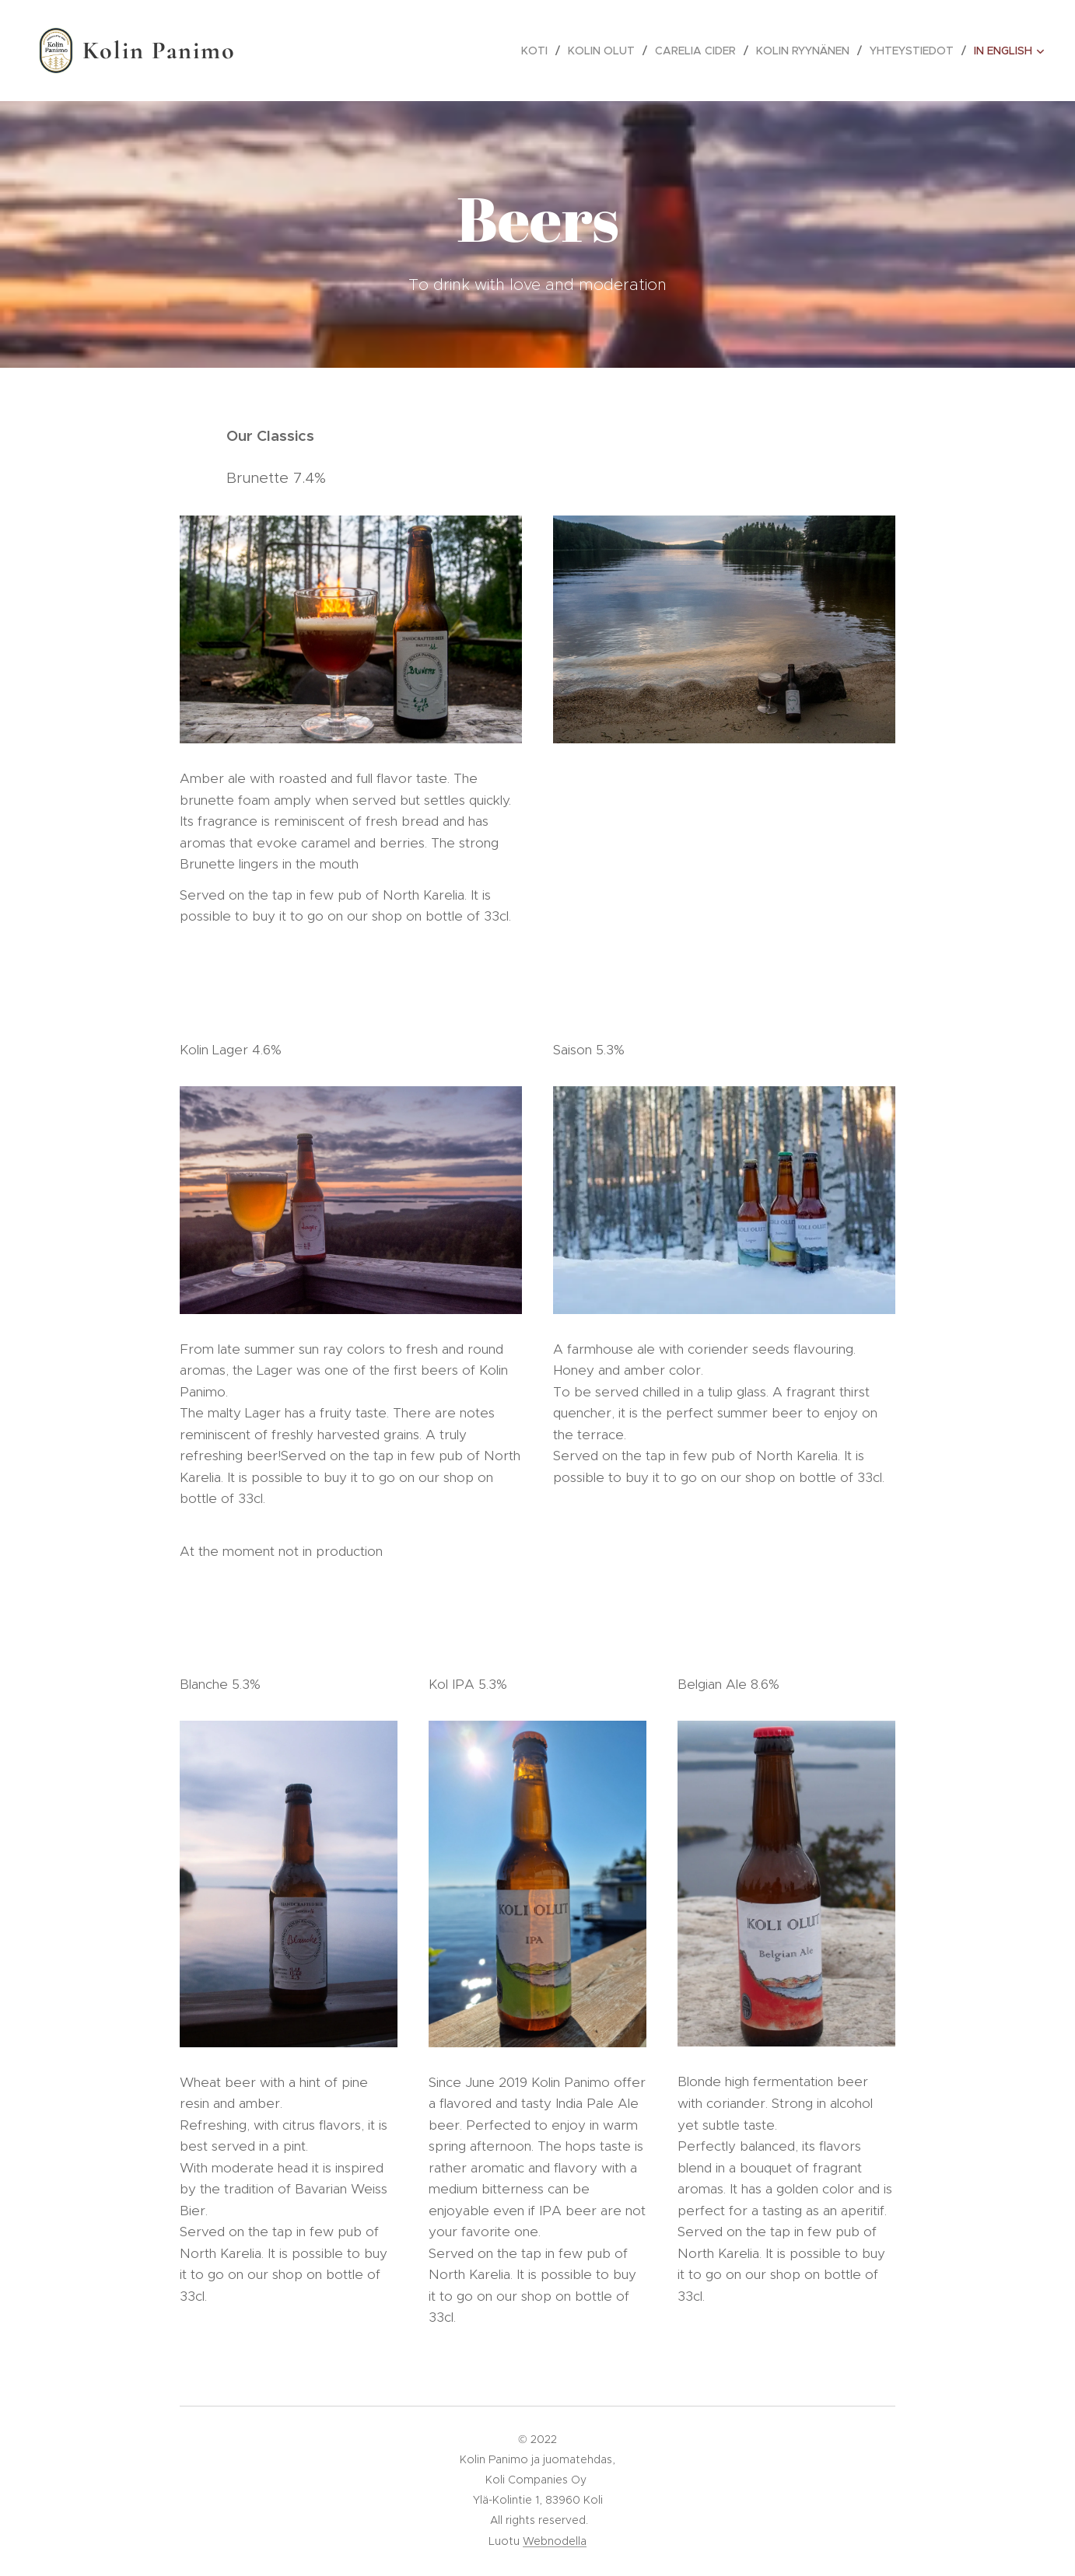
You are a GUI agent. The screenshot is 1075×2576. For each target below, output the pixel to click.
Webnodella (555, 2541)
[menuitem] (538, 50)
